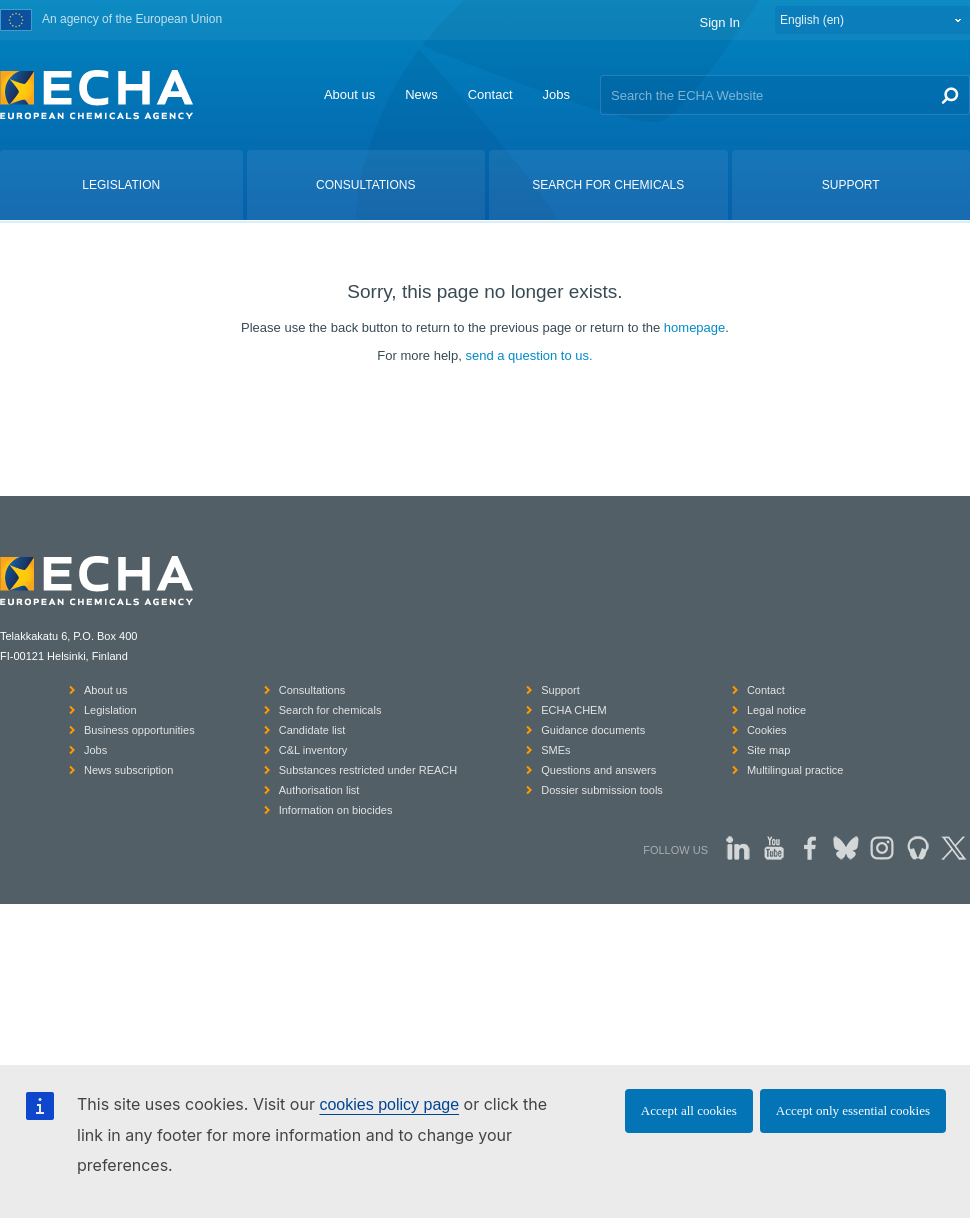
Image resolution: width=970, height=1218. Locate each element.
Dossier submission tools (602, 790)
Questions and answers (598, 770)
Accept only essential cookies (853, 1110)
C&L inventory (313, 750)
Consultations (312, 690)
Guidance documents (593, 730)
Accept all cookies (689, 1110)
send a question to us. (528, 355)
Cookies (767, 730)
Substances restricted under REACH (368, 770)
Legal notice (776, 710)
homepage (694, 327)
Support (560, 690)
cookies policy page (389, 1104)
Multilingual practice (795, 770)
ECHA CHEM (573, 710)
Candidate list (312, 730)
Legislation (110, 710)
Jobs (556, 94)
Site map (768, 750)
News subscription (128, 770)
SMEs (555, 750)
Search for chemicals (330, 710)
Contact (490, 94)
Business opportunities (139, 730)
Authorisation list (319, 790)
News (421, 94)
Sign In (720, 22)
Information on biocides (336, 810)
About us (349, 94)
